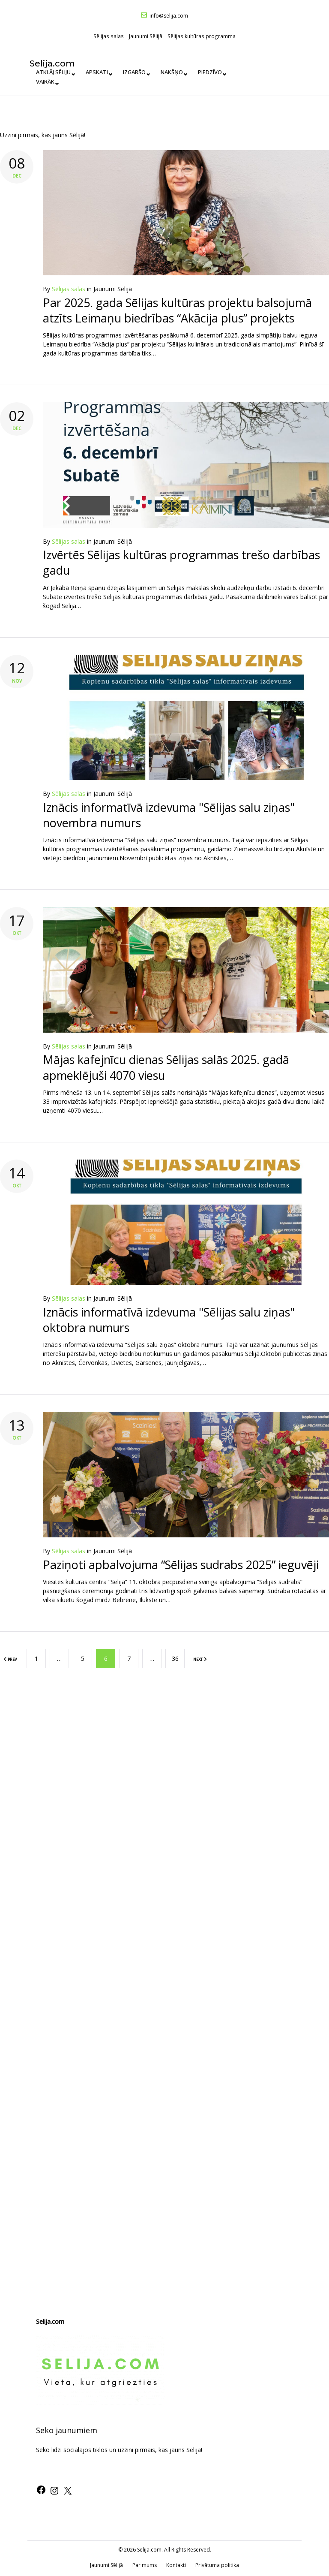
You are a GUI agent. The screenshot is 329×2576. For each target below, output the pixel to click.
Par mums (144, 2565)
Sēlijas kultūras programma (201, 36)
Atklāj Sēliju (52, 81)
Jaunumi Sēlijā (145, 36)
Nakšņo (177, 81)
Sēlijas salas (108, 36)
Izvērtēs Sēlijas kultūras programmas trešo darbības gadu (181, 562)
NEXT (200, 1659)
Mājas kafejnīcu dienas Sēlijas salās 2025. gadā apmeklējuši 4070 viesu (166, 1067)
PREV (10, 1659)
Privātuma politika (217, 2565)
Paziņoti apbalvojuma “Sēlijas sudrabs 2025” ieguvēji (181, 1564)
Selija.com (58, 63)
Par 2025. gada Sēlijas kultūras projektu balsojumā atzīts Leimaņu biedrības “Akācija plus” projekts (177, 309)
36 (175, 1658)
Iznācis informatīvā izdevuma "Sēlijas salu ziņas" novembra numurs (169, 814)
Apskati (97, 81)
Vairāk (256, 81)
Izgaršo (137, 81)
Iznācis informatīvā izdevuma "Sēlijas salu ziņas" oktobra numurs (169, 1319)
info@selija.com (169, 15)
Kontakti (176, 2565)
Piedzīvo (218, 81)
